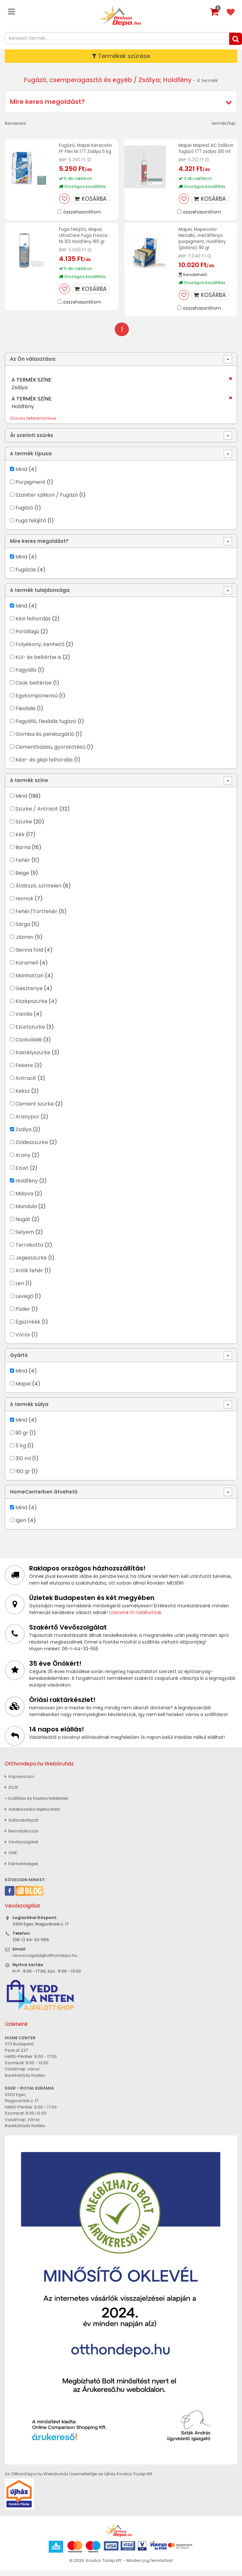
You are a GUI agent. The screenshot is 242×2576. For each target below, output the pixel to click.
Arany (22, 1161)
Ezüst (22, 1174)
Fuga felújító (30, 526)
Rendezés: (16, 123)
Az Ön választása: (33, 364)
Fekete (24, 1071)
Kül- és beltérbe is (38, 663)
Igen (20, 1526)
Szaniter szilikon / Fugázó (46, 501)
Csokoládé (28, 1045)
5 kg (20, 1451)
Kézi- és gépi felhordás (44, 766)
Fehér (22, 866)
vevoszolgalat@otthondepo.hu (45, 1961)
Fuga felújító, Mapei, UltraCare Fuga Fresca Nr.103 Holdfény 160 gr (83, 241)
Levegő (24, 1302)
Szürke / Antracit (36, 815)
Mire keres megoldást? (47, 101)
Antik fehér (29, 1276)
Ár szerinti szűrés (31, 441)
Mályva (24, 1199)
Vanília (23, 1020)
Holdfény (26, 1187)
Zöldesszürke (31, 1148)
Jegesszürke (31, 1263)
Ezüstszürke (30, 1033)
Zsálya (23, 1135)
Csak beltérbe (33, 689)
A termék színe (29, 786)
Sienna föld (29, 956)
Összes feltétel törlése (33, 424)
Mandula (26, 1212)
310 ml (23, 1464)
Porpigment (30, 488)
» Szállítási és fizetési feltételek (36, 1804)
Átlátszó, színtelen (38, 892)
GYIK (11, 1859)
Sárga (22, 930)
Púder (22, 1315)
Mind (21, 475)
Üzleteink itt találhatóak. (136, 1618)
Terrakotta (29, 1251)
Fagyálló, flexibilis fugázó (45, 727)
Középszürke (31, 1007)
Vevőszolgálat (21, 1848)
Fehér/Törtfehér (36, 917)
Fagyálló (26, 676)
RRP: (63, 160)
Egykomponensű (36, 701)
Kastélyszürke (32, 1058)
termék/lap (224, 123)
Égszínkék (27, 1328)
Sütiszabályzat (21, 1826)
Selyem (24, 1238)
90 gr (21, 1439)
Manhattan (29, 981)
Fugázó (24, 514)
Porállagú (27, 637)
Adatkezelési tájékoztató (32, 1815)
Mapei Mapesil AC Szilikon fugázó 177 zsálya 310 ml (199, 151)
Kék (20, 840)
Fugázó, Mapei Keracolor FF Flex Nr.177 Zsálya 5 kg (86, 148)
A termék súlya (29, 1410)
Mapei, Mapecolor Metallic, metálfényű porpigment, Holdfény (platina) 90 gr (203, 244)
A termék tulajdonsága (40, 596)
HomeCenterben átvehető (44, 1497)
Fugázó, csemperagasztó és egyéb (78, 79)
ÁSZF (11, 1793)
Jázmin (24, 943)
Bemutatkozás (21, 1837)
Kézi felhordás (33, 624)
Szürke (23, 827)
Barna (22, 853)
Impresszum (19, 1783)
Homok (24, 904)
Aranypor (27, 1122)
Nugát (22, 1225)
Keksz (22, 1097)
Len (19, 1289)
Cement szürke (34, 1110)
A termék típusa (31, 459)
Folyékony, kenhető (39, 650)
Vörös (22, 1340)
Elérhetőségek (21, 1870)
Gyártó (19, 1361)
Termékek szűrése (121, 56)
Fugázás (25, 575)
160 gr (22, 1477)
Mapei (23, 1389)
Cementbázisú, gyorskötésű (50, 753)
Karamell (26, 968)
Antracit (25, 1084)
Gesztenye (29, 994)
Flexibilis (25, 714)
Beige (22, 879)
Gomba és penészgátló (44, 740)
